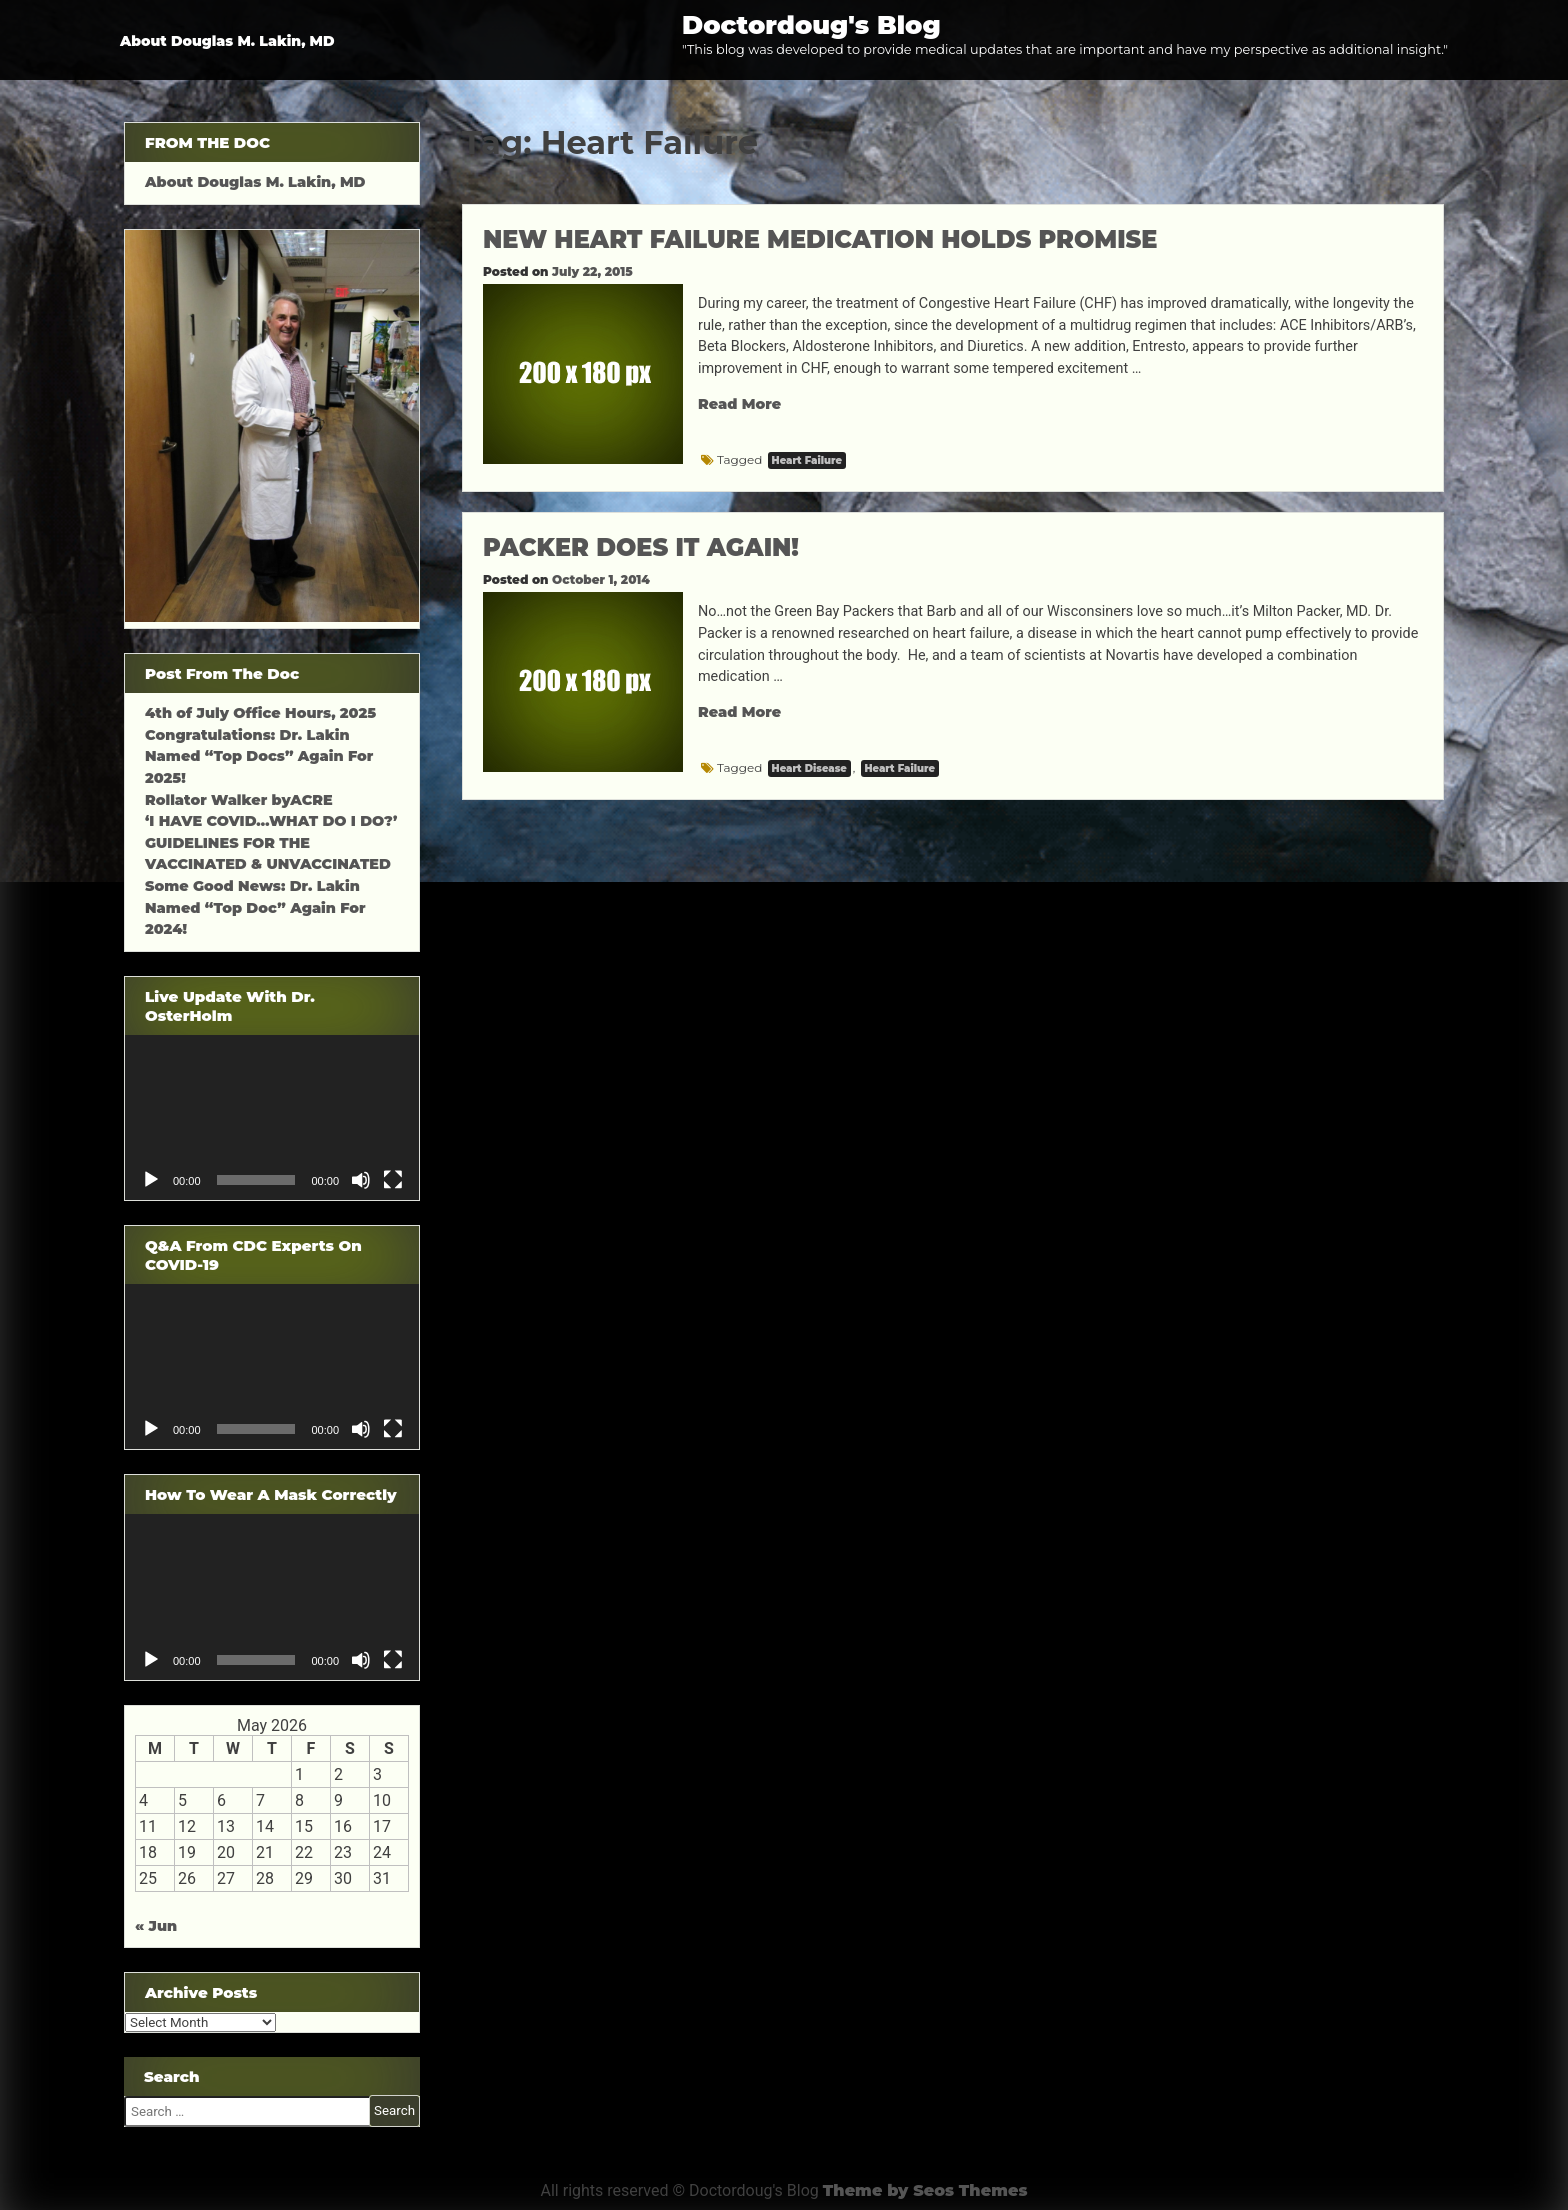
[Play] (151, 1180)
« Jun (156, 1926)
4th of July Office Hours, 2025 (260, 713)
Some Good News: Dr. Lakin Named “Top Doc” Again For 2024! (255, 907)
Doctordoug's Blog (811, 24)
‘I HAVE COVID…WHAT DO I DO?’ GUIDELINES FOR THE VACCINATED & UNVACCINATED (271, 842)
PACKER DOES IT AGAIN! (641, 547)
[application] (272, 1117)
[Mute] (361, 1180)
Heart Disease (809, 768)
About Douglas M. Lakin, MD (227, 41)
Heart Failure (807, 460)
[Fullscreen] (393, 1180)
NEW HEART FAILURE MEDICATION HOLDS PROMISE (820, 239)
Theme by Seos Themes (925, 2190)
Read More (739, 404)
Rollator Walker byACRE (239, 800)
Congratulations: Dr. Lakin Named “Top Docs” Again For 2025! (259, 756)
